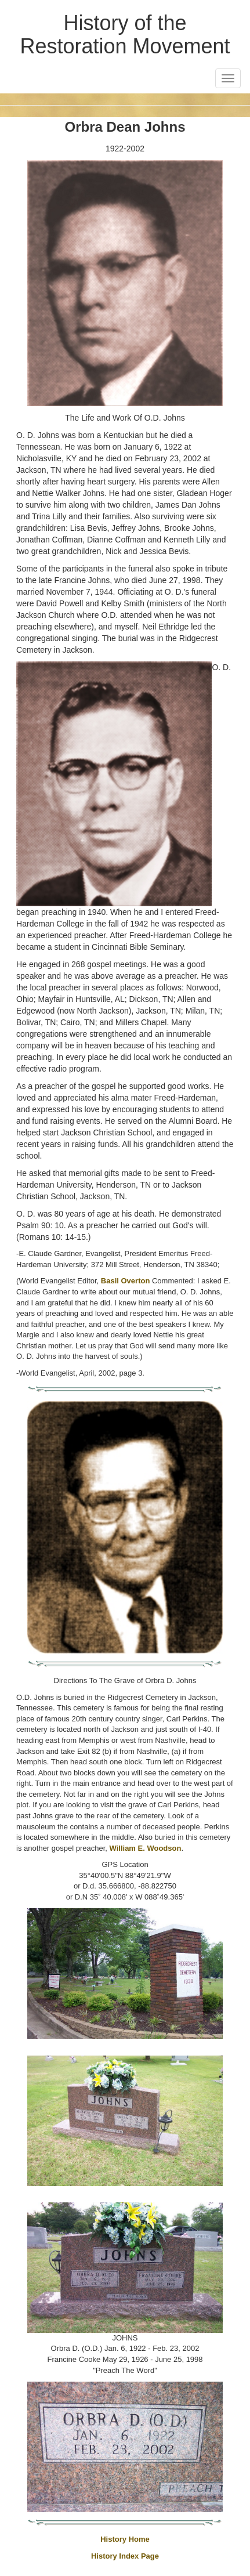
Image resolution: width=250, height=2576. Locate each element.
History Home (125, 2539)
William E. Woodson (146, 1848)
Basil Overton (125, 1280)
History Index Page (125, 2556)
